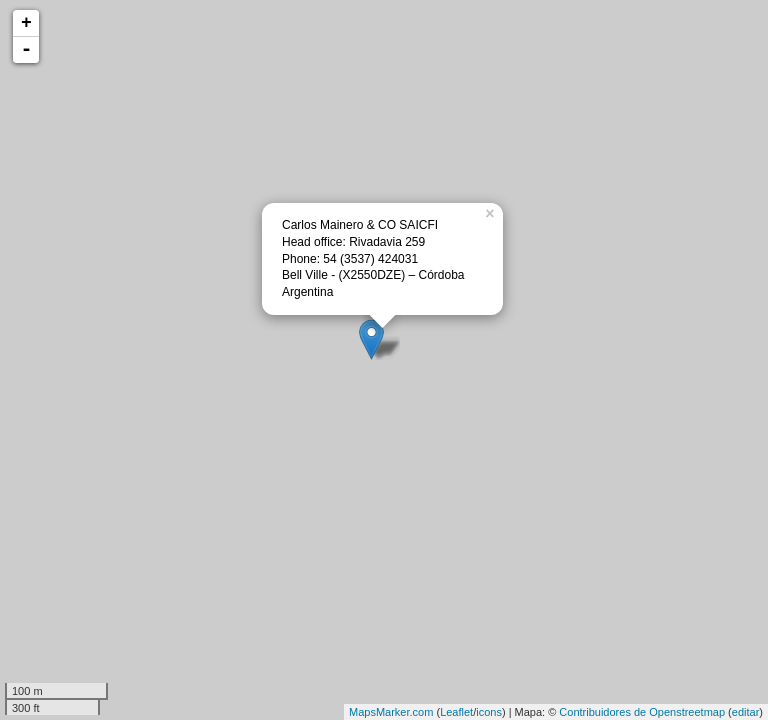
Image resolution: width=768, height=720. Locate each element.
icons (489, 712)
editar (746, 712)
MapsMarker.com (391, 712)
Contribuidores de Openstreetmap (642, 712)
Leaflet (456, 712)
